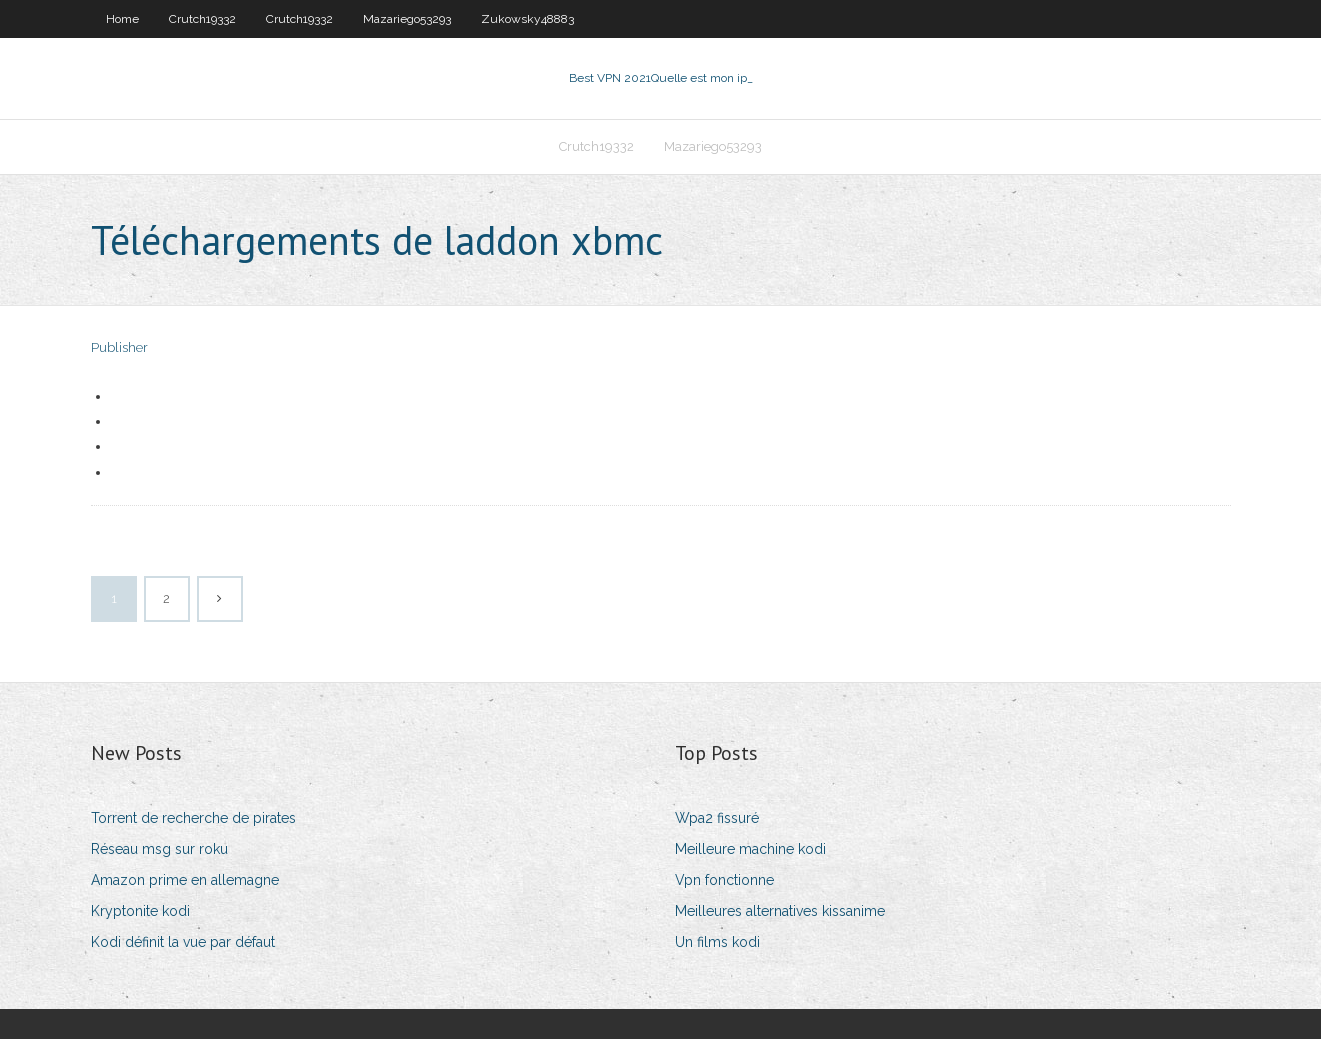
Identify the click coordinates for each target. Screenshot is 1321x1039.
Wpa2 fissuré (717, 818)
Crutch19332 (202, 19)
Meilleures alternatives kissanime (780, 911)
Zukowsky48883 (527, 19)
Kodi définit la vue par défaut (183, 942)
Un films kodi (717, 942)
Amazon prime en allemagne (185, 880)
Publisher (119, 347)
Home (122, 19)
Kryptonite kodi (140, 911)
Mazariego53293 (407, 19)
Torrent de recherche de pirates (193, 818)
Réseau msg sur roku (159, 849)
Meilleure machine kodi (750, 849)
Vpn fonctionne (724, 880)
